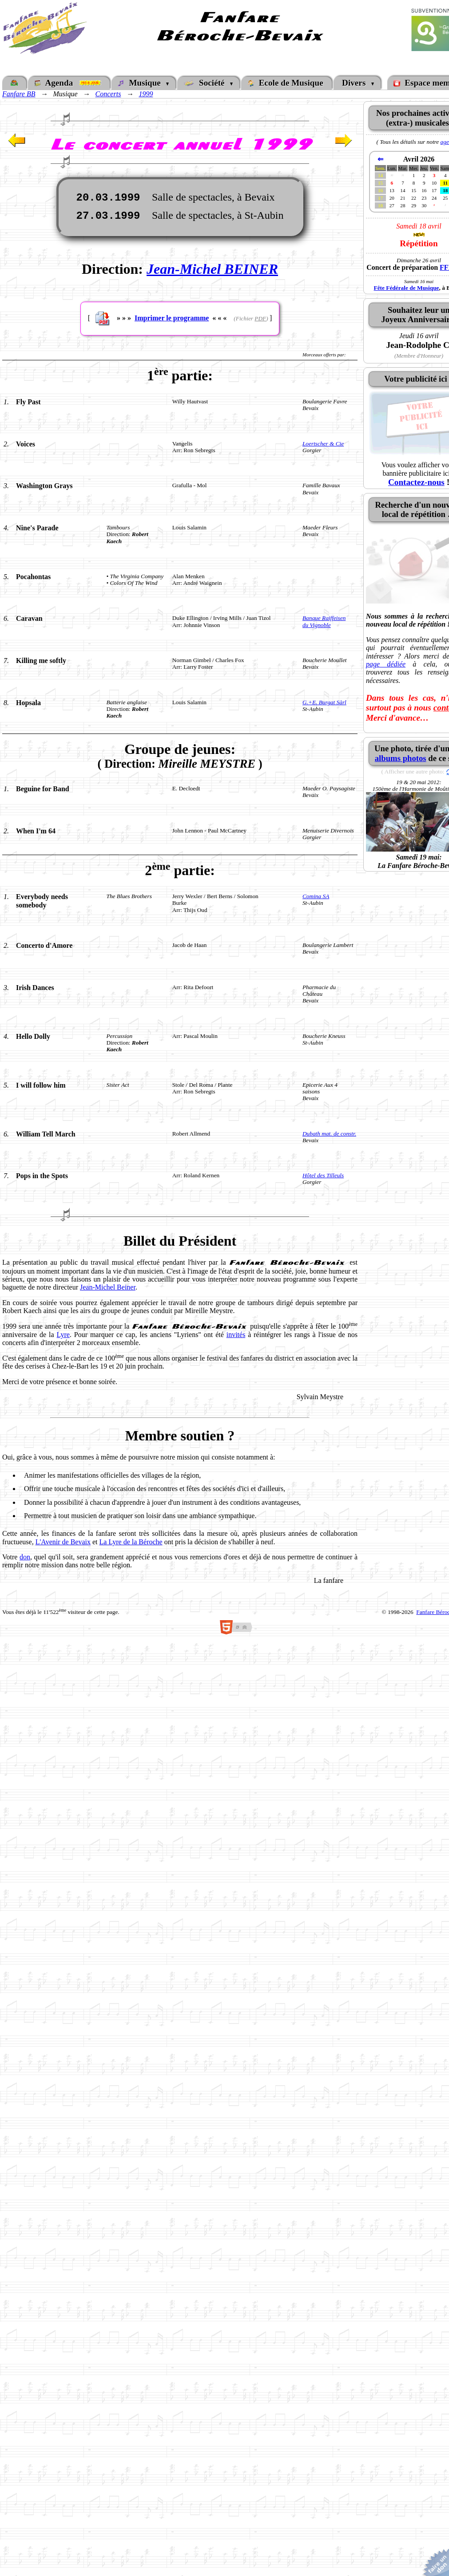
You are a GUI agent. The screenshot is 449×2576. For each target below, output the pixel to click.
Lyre (63, 1334)
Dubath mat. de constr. (329, 1133)
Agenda (68, 82)
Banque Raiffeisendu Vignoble (324, 621)
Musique (141, 82)
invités (236, 1334)
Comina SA (315, 896)
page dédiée (385, 664)
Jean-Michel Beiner (107, 1287)
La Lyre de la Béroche (131, 1542)
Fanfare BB (19, 94)
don (25, 1557)
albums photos (400, 758)
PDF (260, 318)
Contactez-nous (416, 482)
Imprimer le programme (172, 318)
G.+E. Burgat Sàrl (324, 702)
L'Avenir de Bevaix (63, 1542)
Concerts (108, 94)
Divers (355, 82)
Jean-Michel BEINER (212, 269)
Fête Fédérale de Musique (406, 287)
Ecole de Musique (286, 82)
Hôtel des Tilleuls (323, 1175)
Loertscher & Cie (323, 443)
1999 (146, 94)
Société (206, 82)
